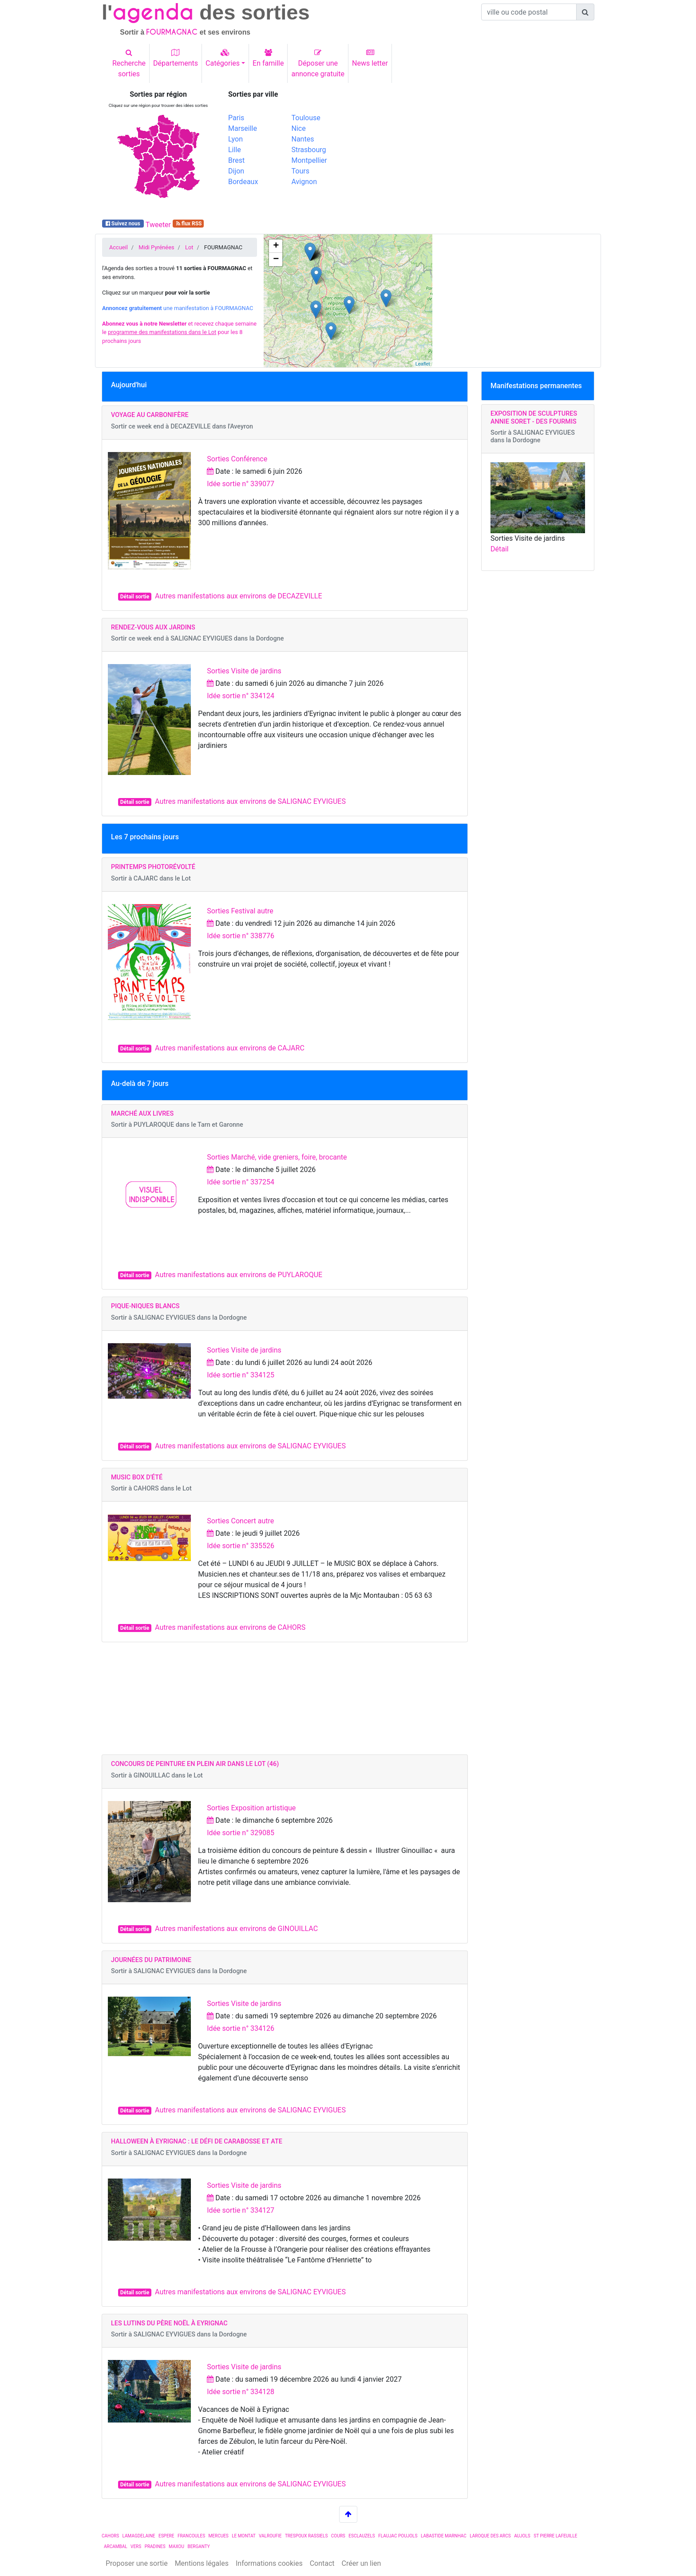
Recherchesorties (129, 63)
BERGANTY (198, 2546)
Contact (322, 2563)
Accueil (118, 247)
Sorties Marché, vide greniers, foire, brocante (277, 1157)
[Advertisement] (474, 152)
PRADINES (155, 2546)
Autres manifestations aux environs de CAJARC (229, 1048)
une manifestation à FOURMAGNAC (177, 308)
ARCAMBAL (115, 2546)
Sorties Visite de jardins (244, 671)
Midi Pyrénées (156, 247)
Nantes (303, 139)
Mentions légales (202, 2563)
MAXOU (176, 2546)
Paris (236, 118)
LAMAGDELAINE (139, 2535)
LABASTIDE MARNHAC (444, 2535)
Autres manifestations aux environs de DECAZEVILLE (238, 596)
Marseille (242, 128)
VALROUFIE (270, 2535)
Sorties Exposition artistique (251, 1808)
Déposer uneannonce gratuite (317, 63)
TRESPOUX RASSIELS (306, 2535)
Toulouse (306, 118)
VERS (135, 2546)
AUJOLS (522, 2535)
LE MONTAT (243, 2535)
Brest (236, 160)
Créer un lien (361, 2563)
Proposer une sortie (137, 2563)
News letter (370, 58)
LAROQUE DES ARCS (490, 2535)
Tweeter (158, 224)
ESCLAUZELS (361, 2535)
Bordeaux (243, 181)
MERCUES (219, 2535)
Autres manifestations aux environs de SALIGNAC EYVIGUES (250, 801)
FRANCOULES (191, 2535)
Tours (300, 171)
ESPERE (166, 2535)
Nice (299, 128)
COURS (338, 2535)
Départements (175, 58)
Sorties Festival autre (240, 911)
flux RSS (188, 223)
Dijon (236, 171)
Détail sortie (134, 597)
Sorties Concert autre (240, 1521)
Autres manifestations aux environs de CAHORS (230, 1627)
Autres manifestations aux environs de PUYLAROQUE (238, 1274)
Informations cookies (269, 2563)
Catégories (223, 58)
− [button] (276, 259)
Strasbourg (309, 150)
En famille (268, 58)
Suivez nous (123, 223)
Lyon (235, 139)
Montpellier (309, 160)
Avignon (304, 181)
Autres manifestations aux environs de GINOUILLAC (236, 1928)
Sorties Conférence (237, 459)
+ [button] (276, 246)
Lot (189, 247)
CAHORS (110, 2535)
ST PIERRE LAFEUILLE (555, 2535)
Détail (499, 549)
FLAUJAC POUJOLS (397, 2535)
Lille (234, 150)
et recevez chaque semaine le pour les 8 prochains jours (179, 332)
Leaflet (422, 363)
